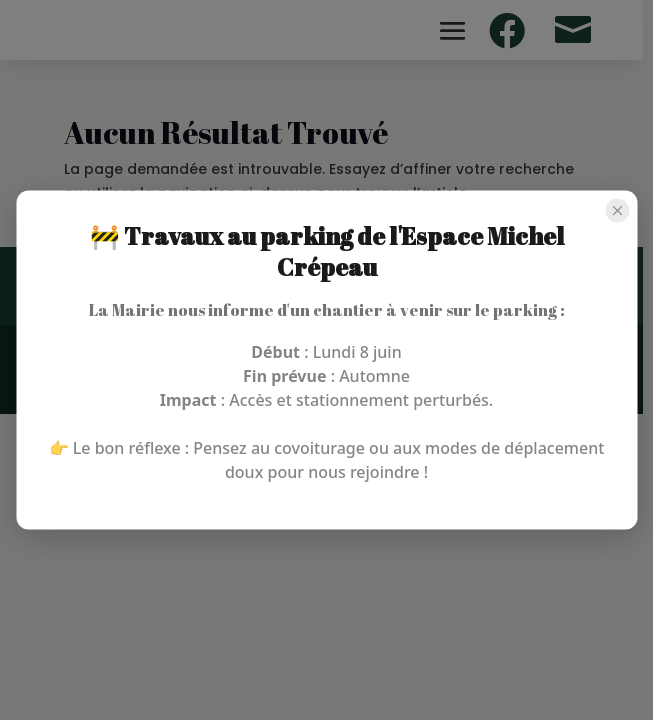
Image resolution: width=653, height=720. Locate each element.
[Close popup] (617, 211)
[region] (326, 360)
